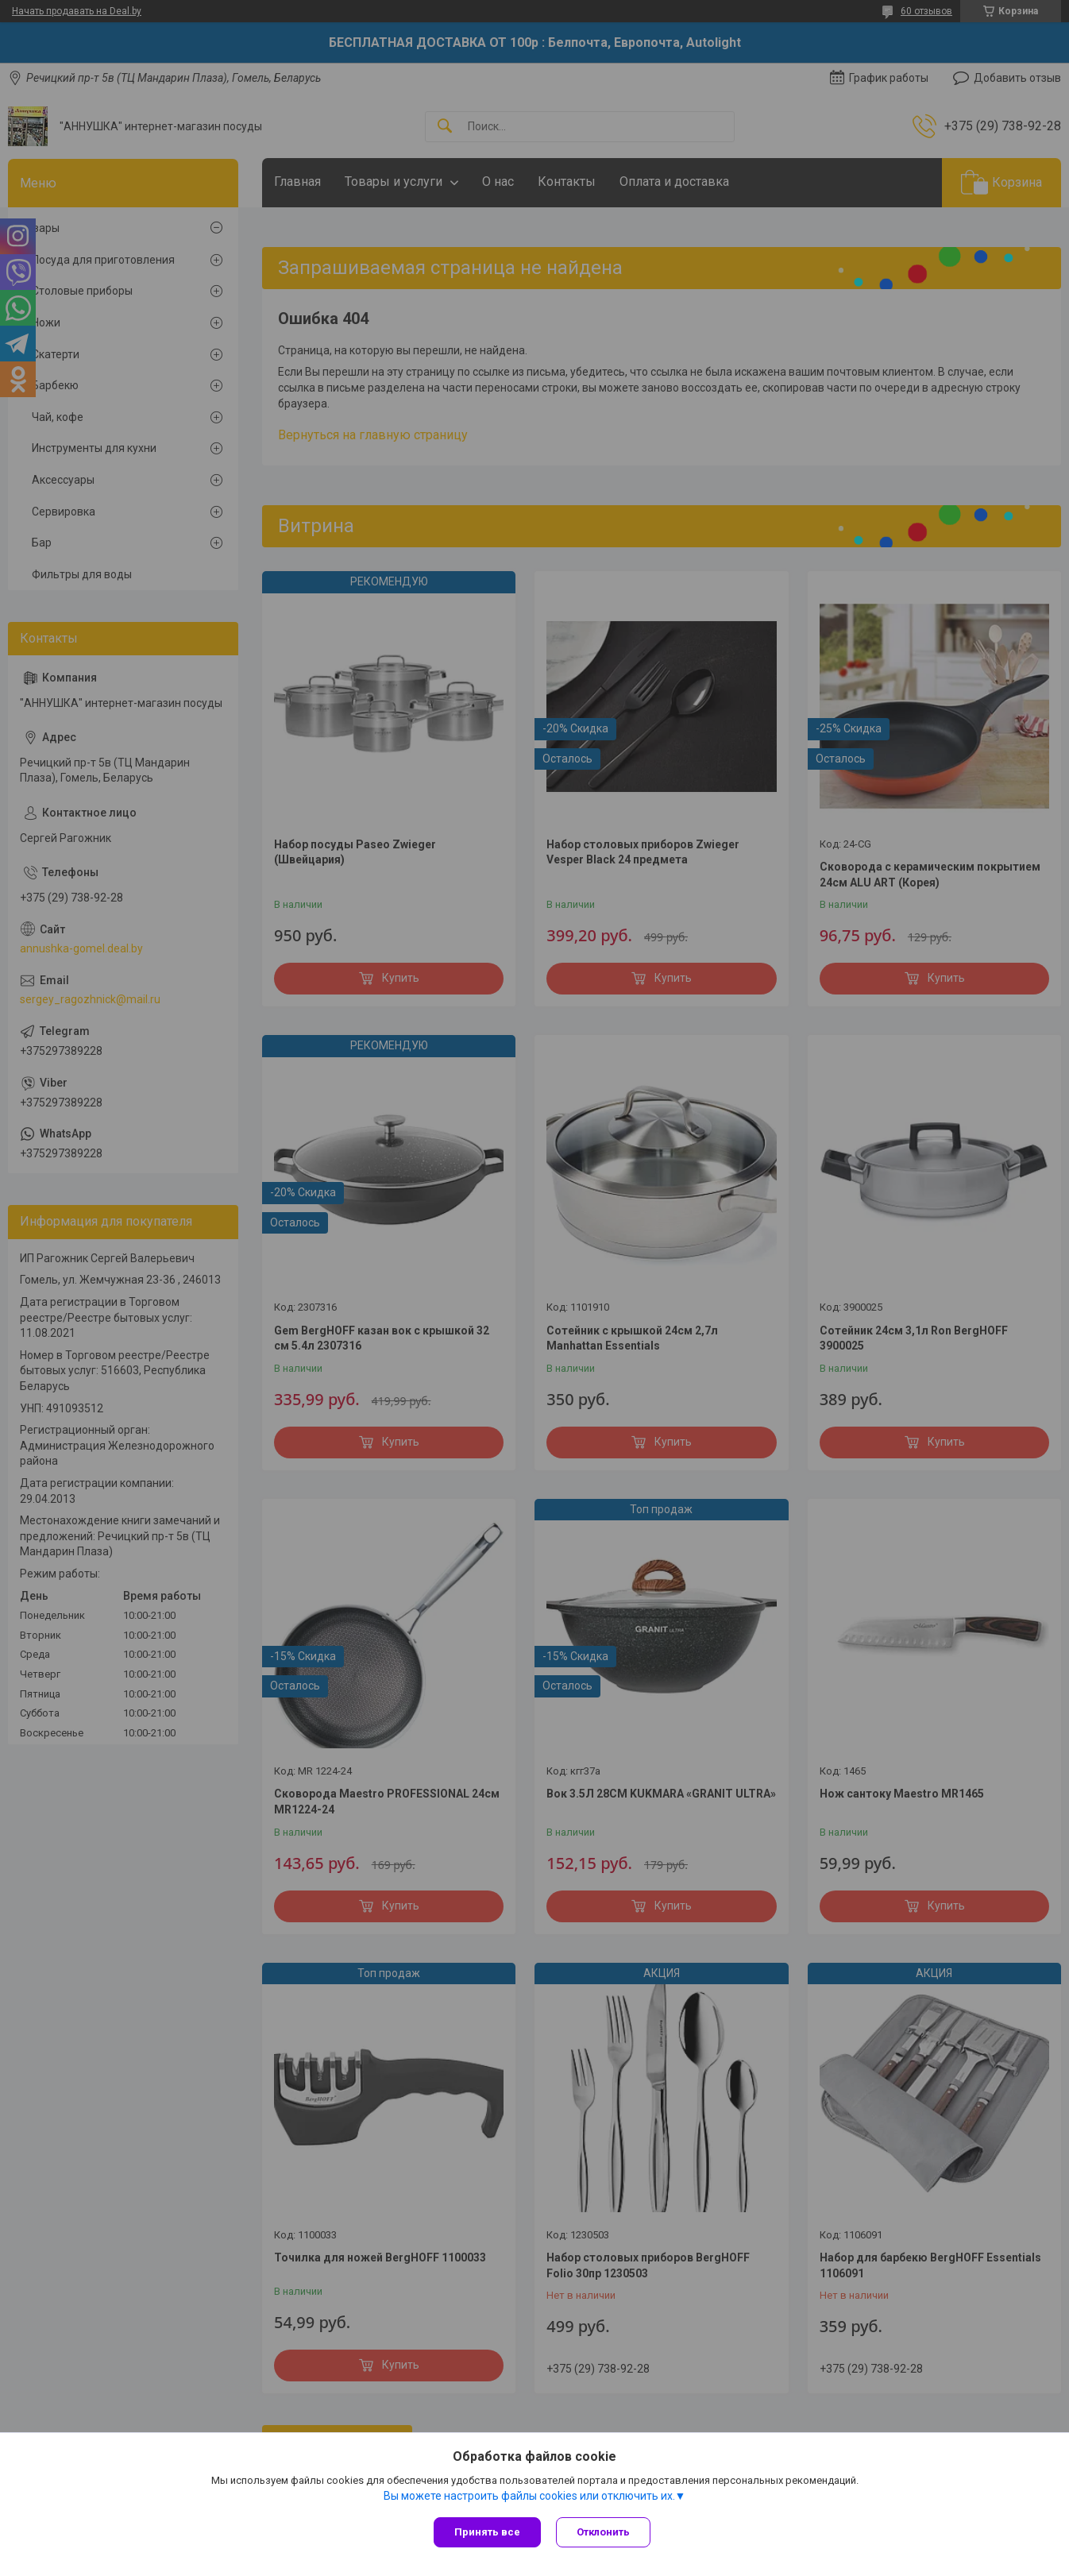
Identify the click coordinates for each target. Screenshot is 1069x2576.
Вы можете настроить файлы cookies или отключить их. (529, 2495)
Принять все (487, 2532)
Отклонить (604, 2532)
